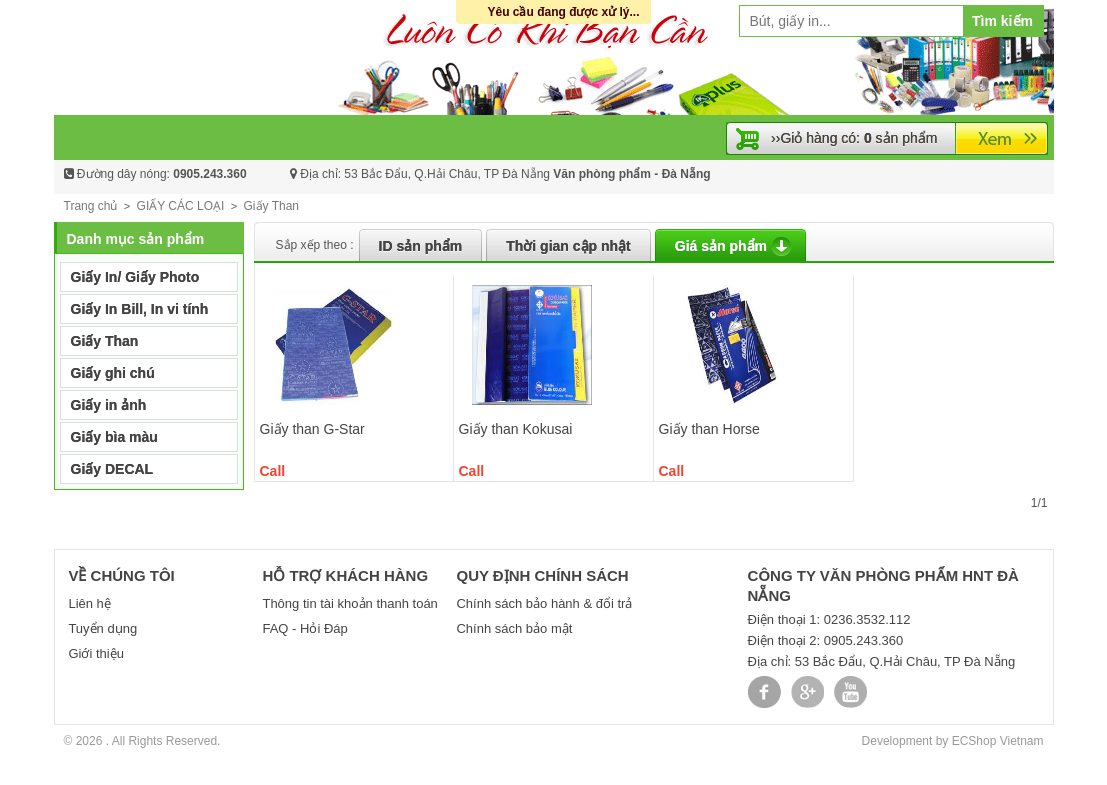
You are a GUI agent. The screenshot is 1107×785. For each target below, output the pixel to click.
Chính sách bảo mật (514, 628)
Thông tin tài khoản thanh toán (349, 603)
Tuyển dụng (102, 628)
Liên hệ (89, 603)
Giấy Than (271, 206)
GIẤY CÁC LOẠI (181, 206)
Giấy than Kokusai (516, 429)
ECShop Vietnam (998, 741)
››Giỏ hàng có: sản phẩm (854, 138)
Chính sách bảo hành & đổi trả (544, 603)
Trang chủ (91, 206)
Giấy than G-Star (312, 429)
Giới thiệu (95, 653)
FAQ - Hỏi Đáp (304, 628)
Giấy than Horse (709, 429)
